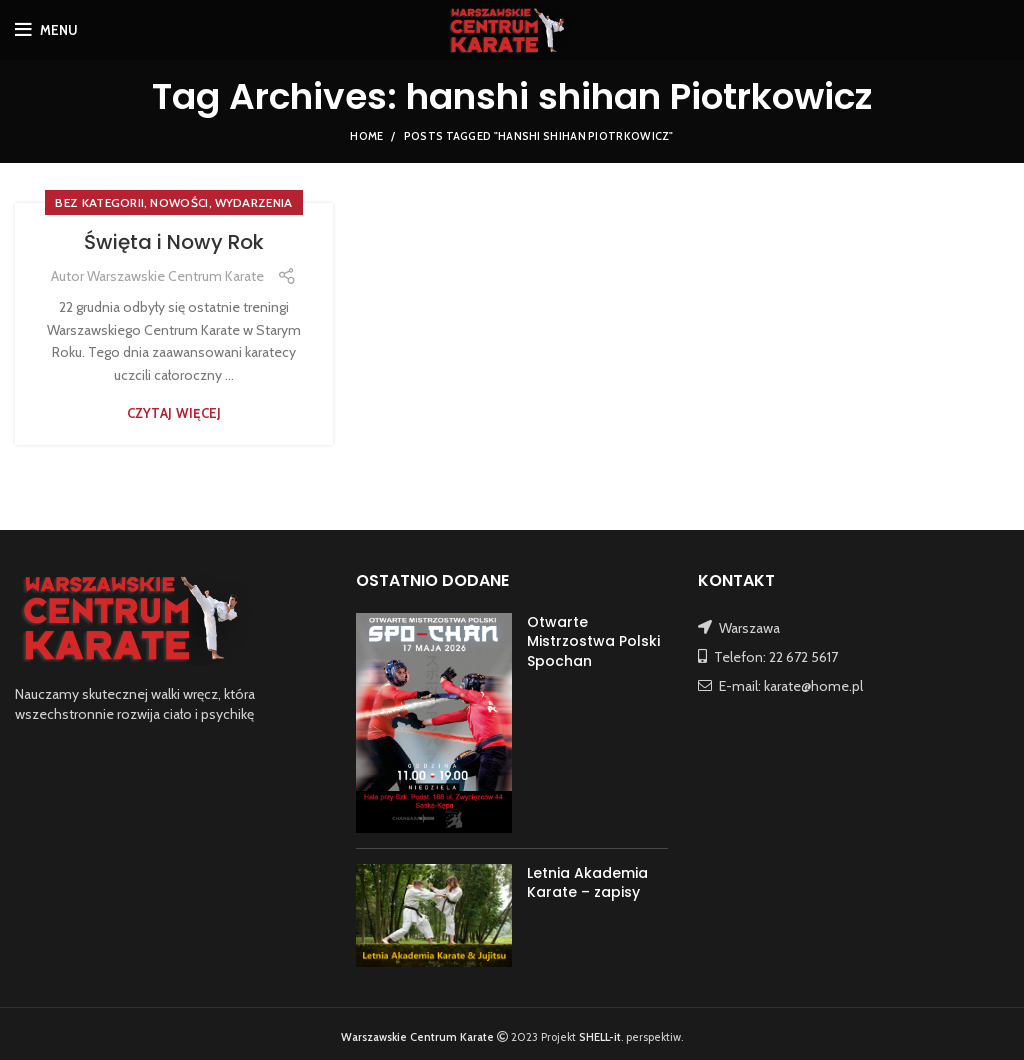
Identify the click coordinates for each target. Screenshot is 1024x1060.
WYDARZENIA (254, 202)
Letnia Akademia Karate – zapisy (587, 883)
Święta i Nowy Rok (174, 242)
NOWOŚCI (179, 202)
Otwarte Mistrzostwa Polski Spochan (593, 641)
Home (366, 136)
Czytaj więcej (174, 413)
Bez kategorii (99, 202)
